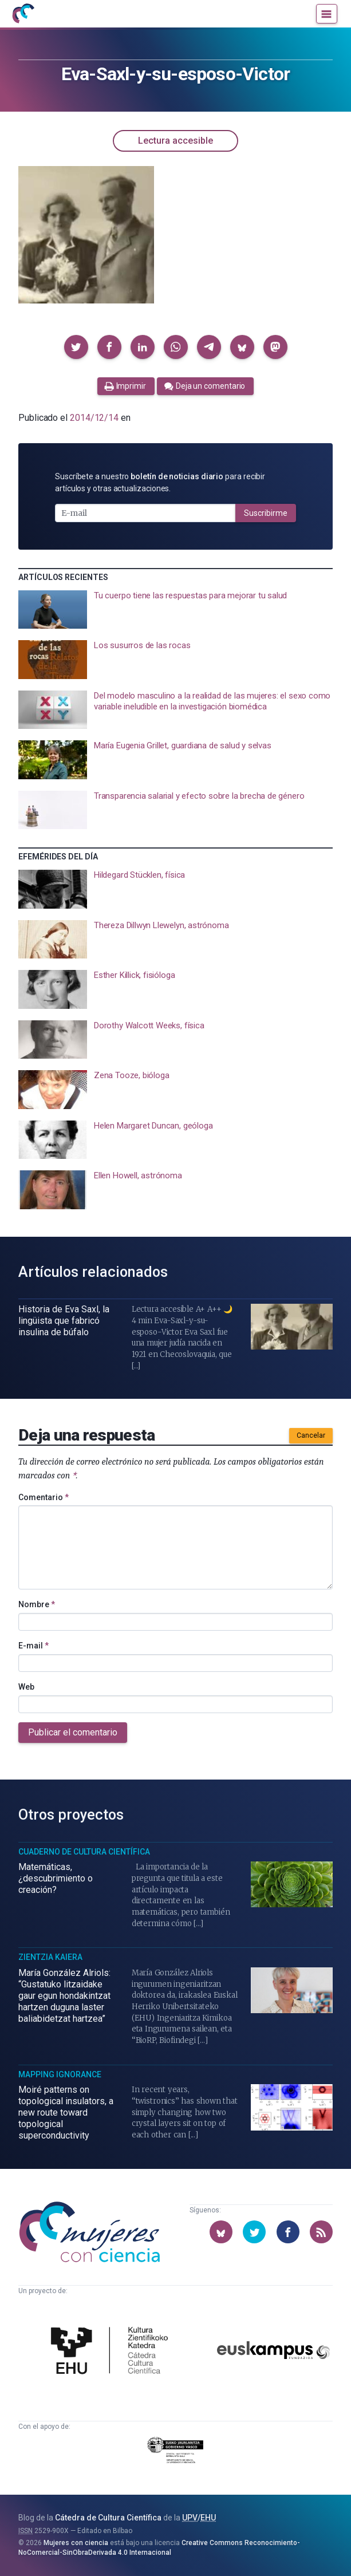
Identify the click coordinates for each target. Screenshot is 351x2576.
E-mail (33, 1645)
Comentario (43, 1497)
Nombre (36, 1604)
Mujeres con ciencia (76, 2543)
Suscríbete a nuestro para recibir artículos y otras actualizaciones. (160, 482)
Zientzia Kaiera (50, 1957)
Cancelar (311, 1435)
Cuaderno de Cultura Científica (84, 1851)
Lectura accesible (175, 140)
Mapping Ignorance (59, 2074)
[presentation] (175, 609)
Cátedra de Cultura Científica (108, 2517)
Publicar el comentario (72, 1732)
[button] (76, 347)
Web (26, 1686)
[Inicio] (23, 13)
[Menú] (326, 13)
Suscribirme (265, 513)
